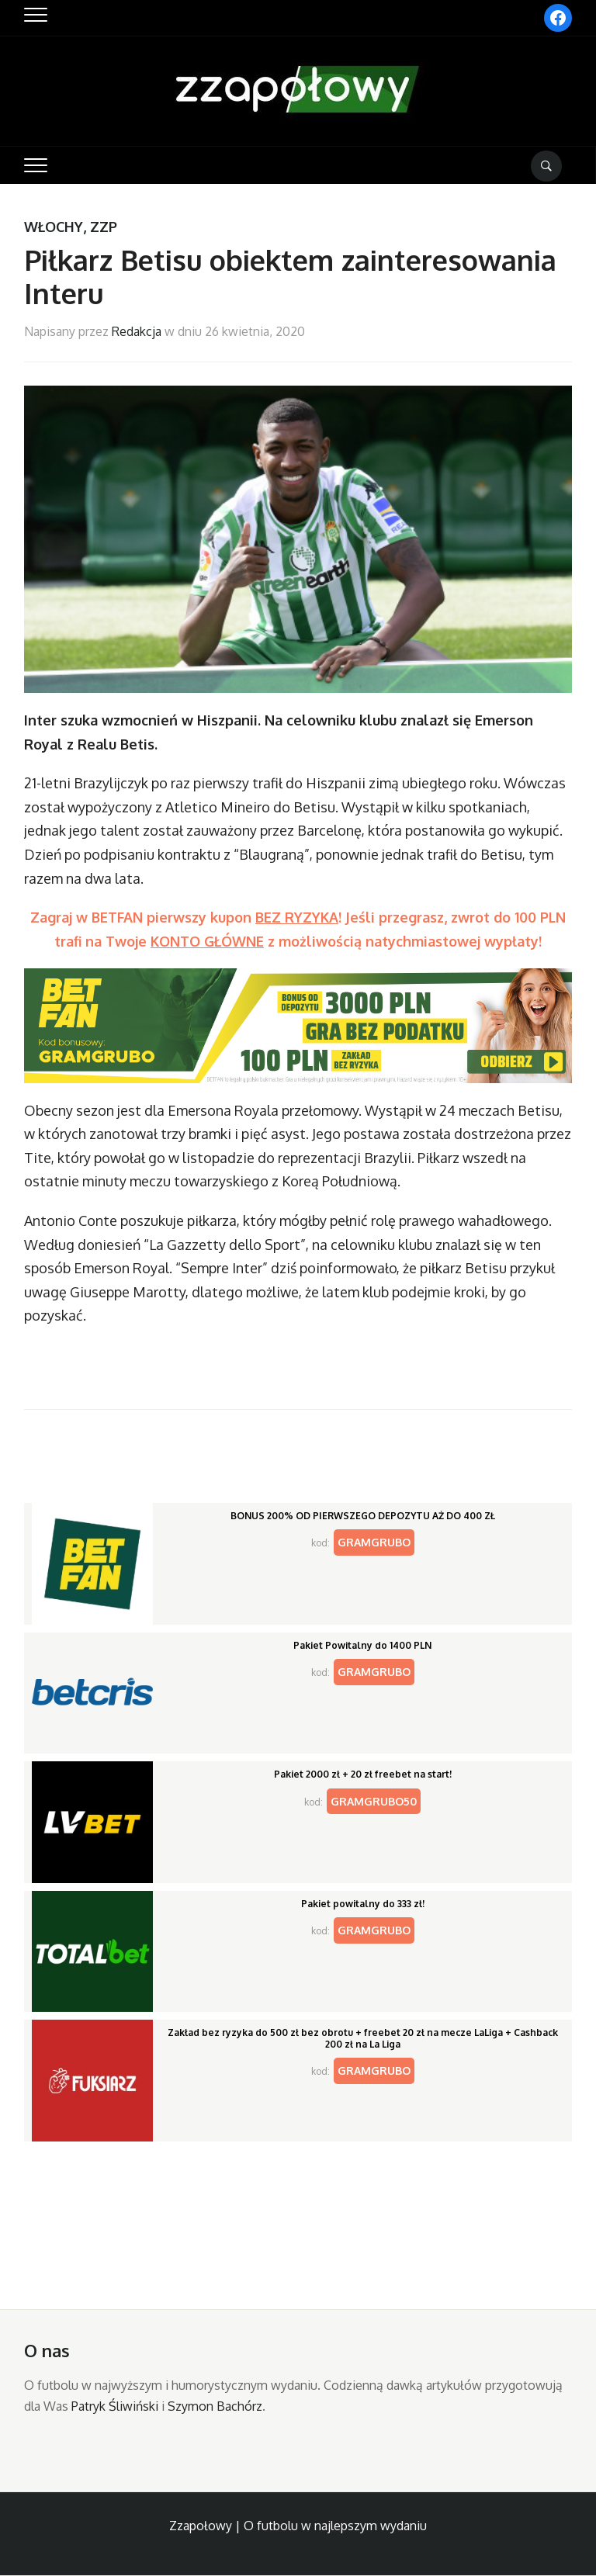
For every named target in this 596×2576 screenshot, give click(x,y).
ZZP (103, 226)
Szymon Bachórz (215, 2406)
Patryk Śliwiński (114, 2406)
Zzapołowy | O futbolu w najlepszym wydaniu (298, 2525)
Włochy (53, 226)
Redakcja (136, 331)
